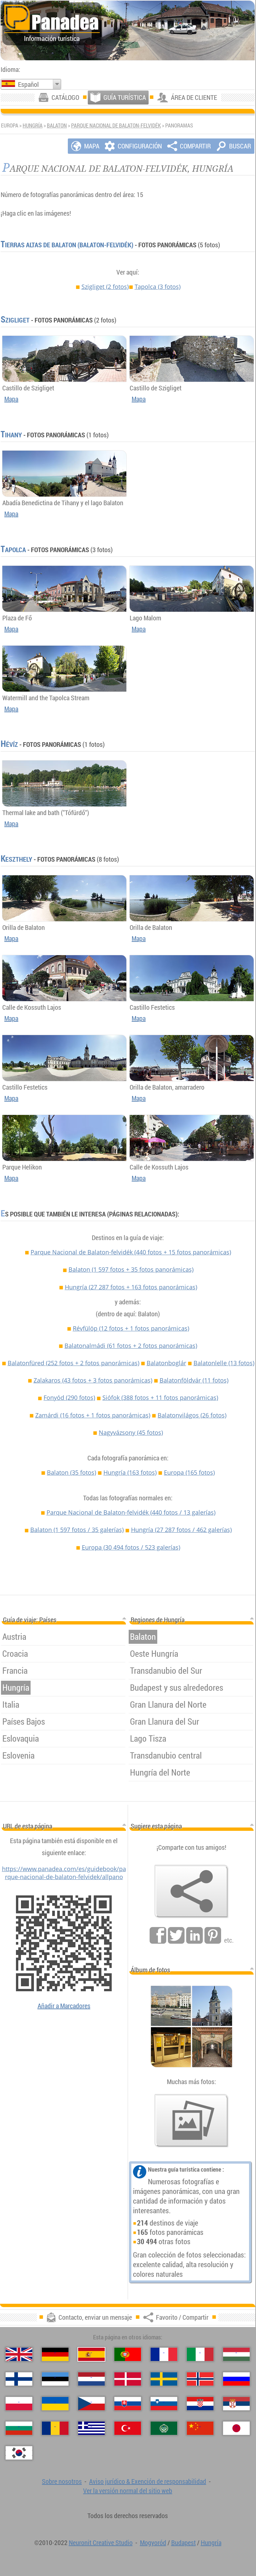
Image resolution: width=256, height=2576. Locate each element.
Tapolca (158, 287)
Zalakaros (93, 1380)
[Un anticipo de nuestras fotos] (191, 2120)
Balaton (57, 125)
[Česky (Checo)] (91, 2403)
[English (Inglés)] (19, 2354)
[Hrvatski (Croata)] (200, 2403)
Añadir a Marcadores (64, 2005)
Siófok (160, 1397)
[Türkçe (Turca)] (128, 2428)
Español (28, 84)
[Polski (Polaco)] (19, 2403)
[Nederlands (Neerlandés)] (91, 2379)
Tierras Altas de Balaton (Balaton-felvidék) (67, 244)
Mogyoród (153, 2542)
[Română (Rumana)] (55, 2428)
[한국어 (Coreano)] (19, 2453)
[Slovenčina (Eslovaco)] (128, 2403)
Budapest (183, 2542)
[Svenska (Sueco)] (164, 2379)
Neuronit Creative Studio (101, 2542)
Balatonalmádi (130, 1346)
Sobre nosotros (62, 2481)
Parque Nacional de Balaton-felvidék (116, 125)
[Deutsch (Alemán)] (55, 2354)
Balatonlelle (223, 1363)
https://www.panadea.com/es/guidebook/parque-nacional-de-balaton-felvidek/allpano (64, 1873)
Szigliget (105, 287)
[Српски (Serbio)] (236, 2403)
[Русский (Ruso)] (236, 2379)
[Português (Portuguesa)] (128, 2354)
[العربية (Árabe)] (164, 2428)
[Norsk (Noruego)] (200, 2379)
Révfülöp (131, 1328)
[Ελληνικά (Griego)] (91, 2428)
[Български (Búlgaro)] (19, 2428)
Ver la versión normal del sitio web (127, 2490)
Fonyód (69, 1397)
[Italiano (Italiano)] (200, 2354)
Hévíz (9, 744)
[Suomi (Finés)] (19, 2379)
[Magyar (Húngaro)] (236, 2354)
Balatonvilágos (192, 1415)
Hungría (33, 125)
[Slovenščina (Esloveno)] (164, 2403)
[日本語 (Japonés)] (236, 2428)
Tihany (11, 434)
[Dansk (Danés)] (128, 2379)
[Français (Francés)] (164, 2354)
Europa (189, 1472)
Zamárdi (92, 1415)
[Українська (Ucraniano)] (55, 2403)
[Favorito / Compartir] (191, 1891)
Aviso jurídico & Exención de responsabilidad (147, 2481)
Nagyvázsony (131, 1432)
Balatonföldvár (194, 1380)
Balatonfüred (73, 1363)
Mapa (11, 398)
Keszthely (16, 859)
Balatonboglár (166, 1363)
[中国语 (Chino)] (200, 2428)
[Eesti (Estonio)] (55, 2379)
